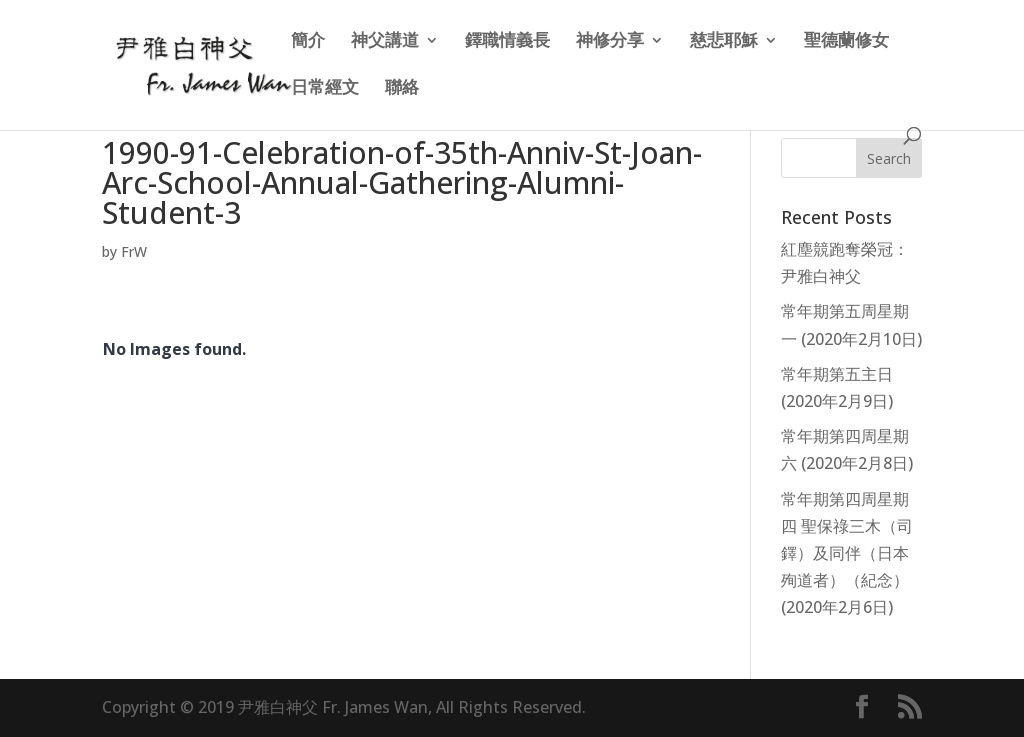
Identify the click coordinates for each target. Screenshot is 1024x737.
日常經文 (325, 89)
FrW (134, 251)
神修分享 (610, 42)
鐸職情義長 (507, 42)
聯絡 (402, 89)
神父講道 (385, 42)
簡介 (308, 42)
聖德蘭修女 (846, 42)
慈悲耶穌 (724, 42)
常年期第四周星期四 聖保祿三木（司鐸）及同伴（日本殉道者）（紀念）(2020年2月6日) (847, 553)
